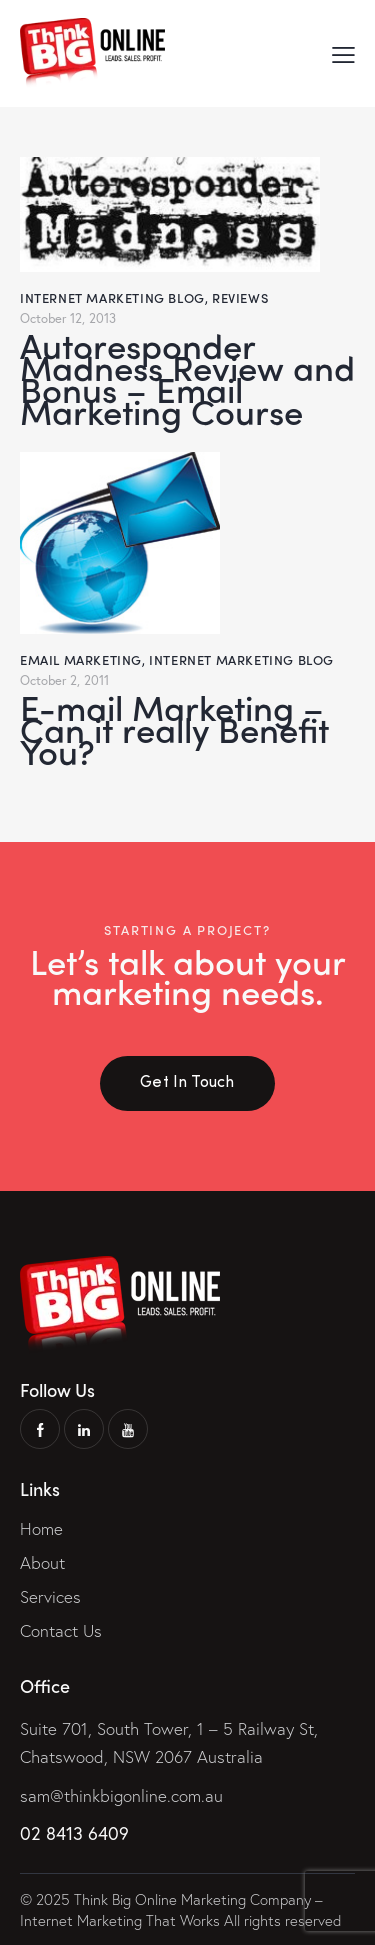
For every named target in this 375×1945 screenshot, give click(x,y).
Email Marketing (81, 659)
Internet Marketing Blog (112, 297)
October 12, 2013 (68, 318)
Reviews (240, 297)
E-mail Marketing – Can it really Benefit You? (174, 729)
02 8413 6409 (74, 1833)
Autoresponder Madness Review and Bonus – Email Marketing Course (187, 378)
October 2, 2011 (64, 680)
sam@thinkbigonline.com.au (121, 1795)
